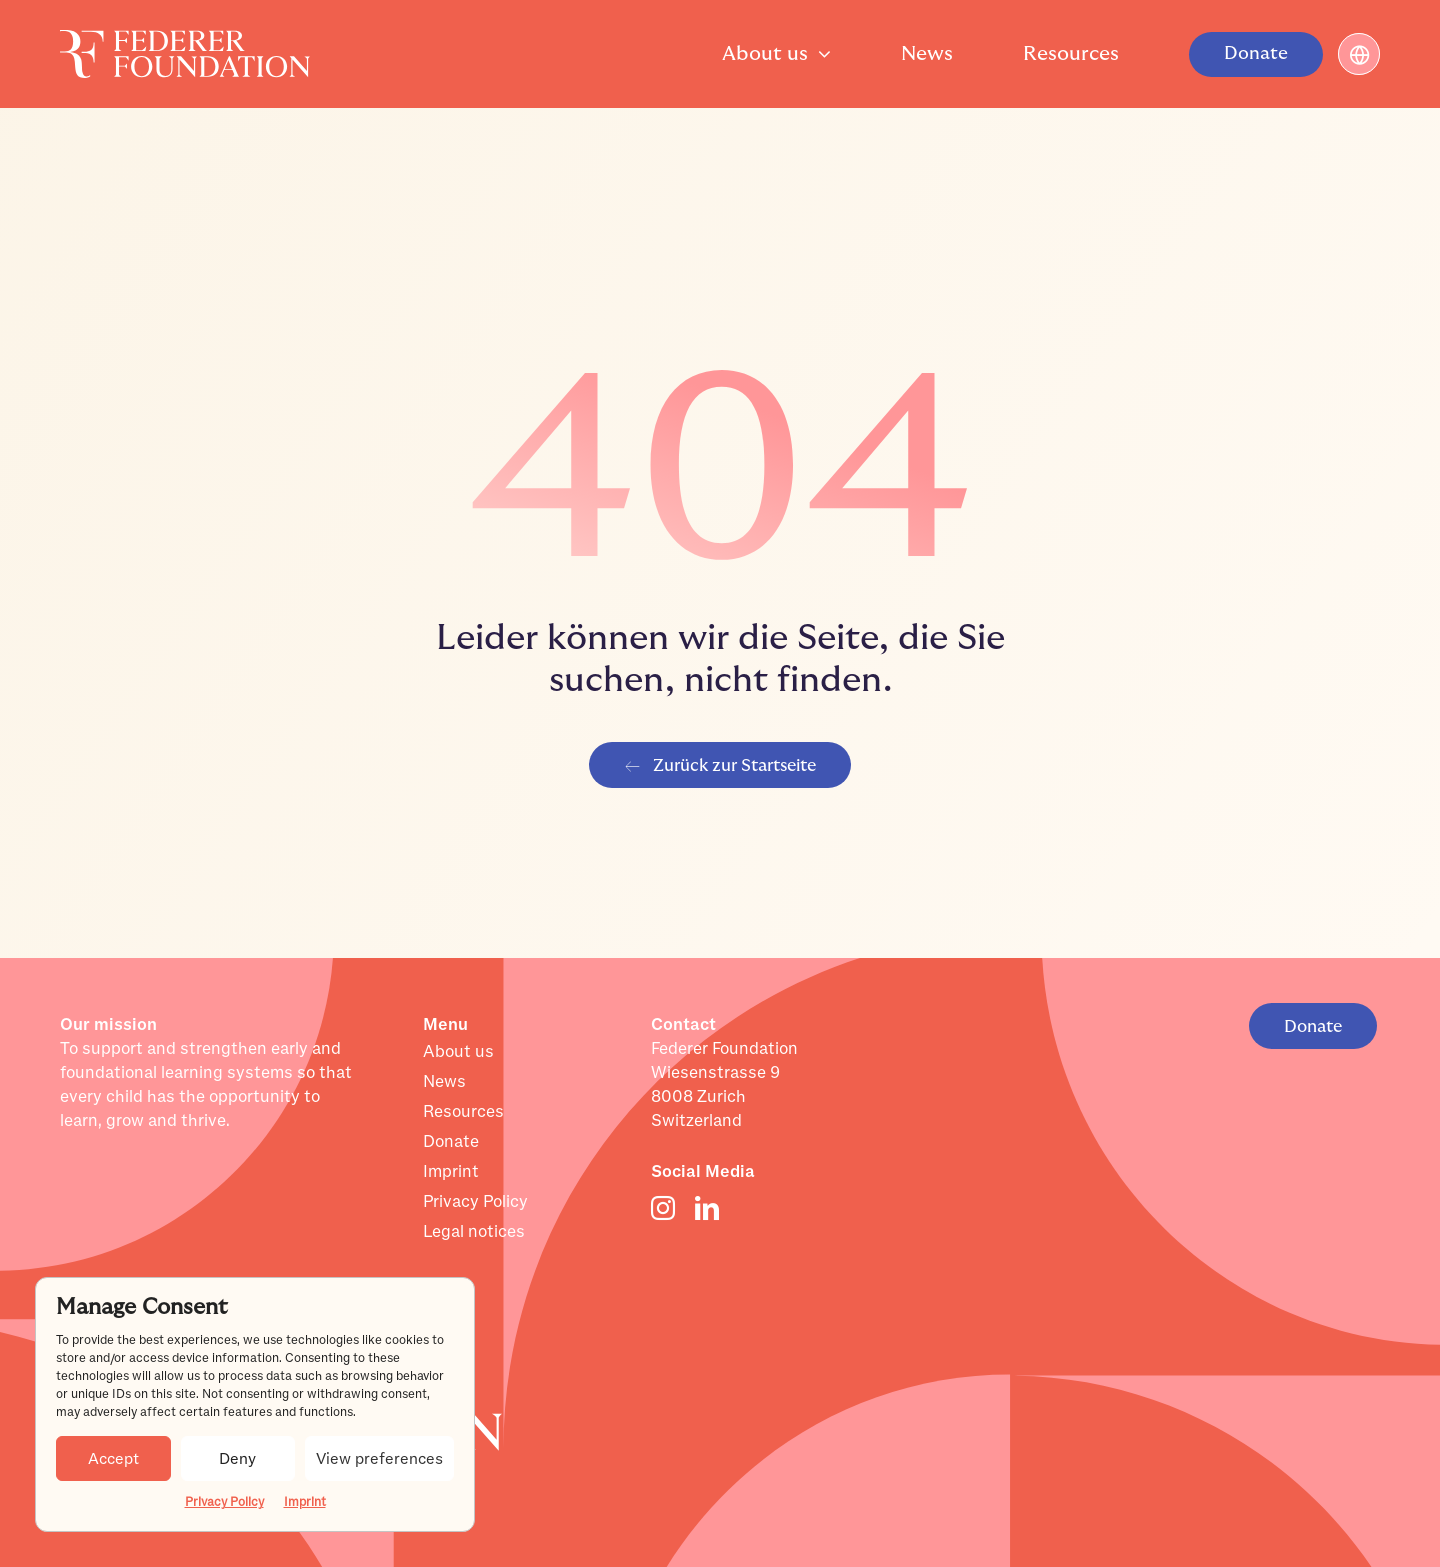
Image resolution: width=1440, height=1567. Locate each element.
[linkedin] (707, 1208)
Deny (237, 1459)
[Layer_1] (185, 39)
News (444, 1082)
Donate (451, 1142)
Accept (113, 1459)
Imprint (305, 1502)
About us (458, 1052)
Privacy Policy (224, 1502)
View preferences (379, 1459)
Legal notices (474, 1232)
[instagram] (663, 1208)
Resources (463, 1112)
